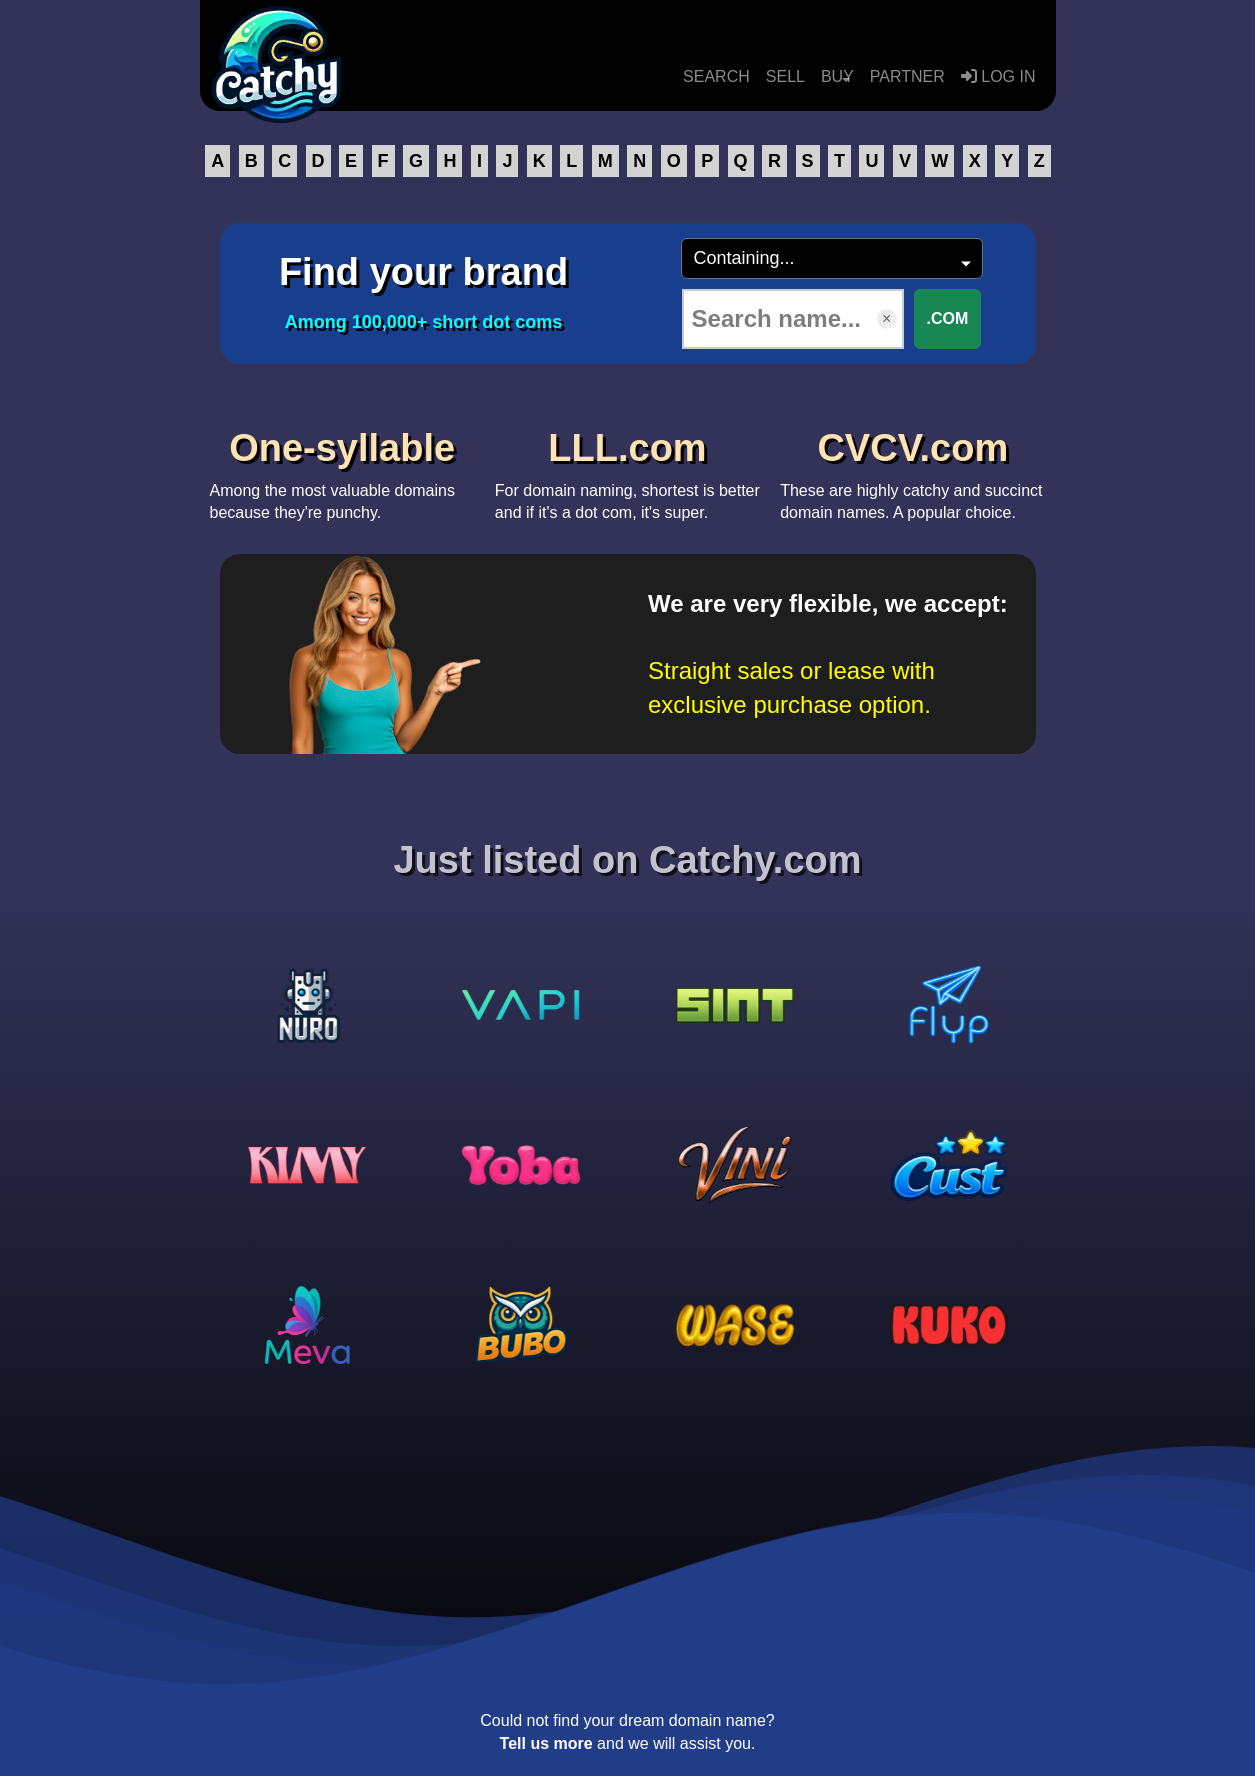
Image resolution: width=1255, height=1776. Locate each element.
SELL (785, 76)
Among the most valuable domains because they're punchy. (342, 469)
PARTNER (907, 76)
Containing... (744, 258)
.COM (948, 318)
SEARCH (716, 76)
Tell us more (546, 1743)
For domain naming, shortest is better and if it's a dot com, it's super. (627, 469)
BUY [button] (837, 76)
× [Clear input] (886, 318)
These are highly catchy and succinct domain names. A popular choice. (912, 469)
